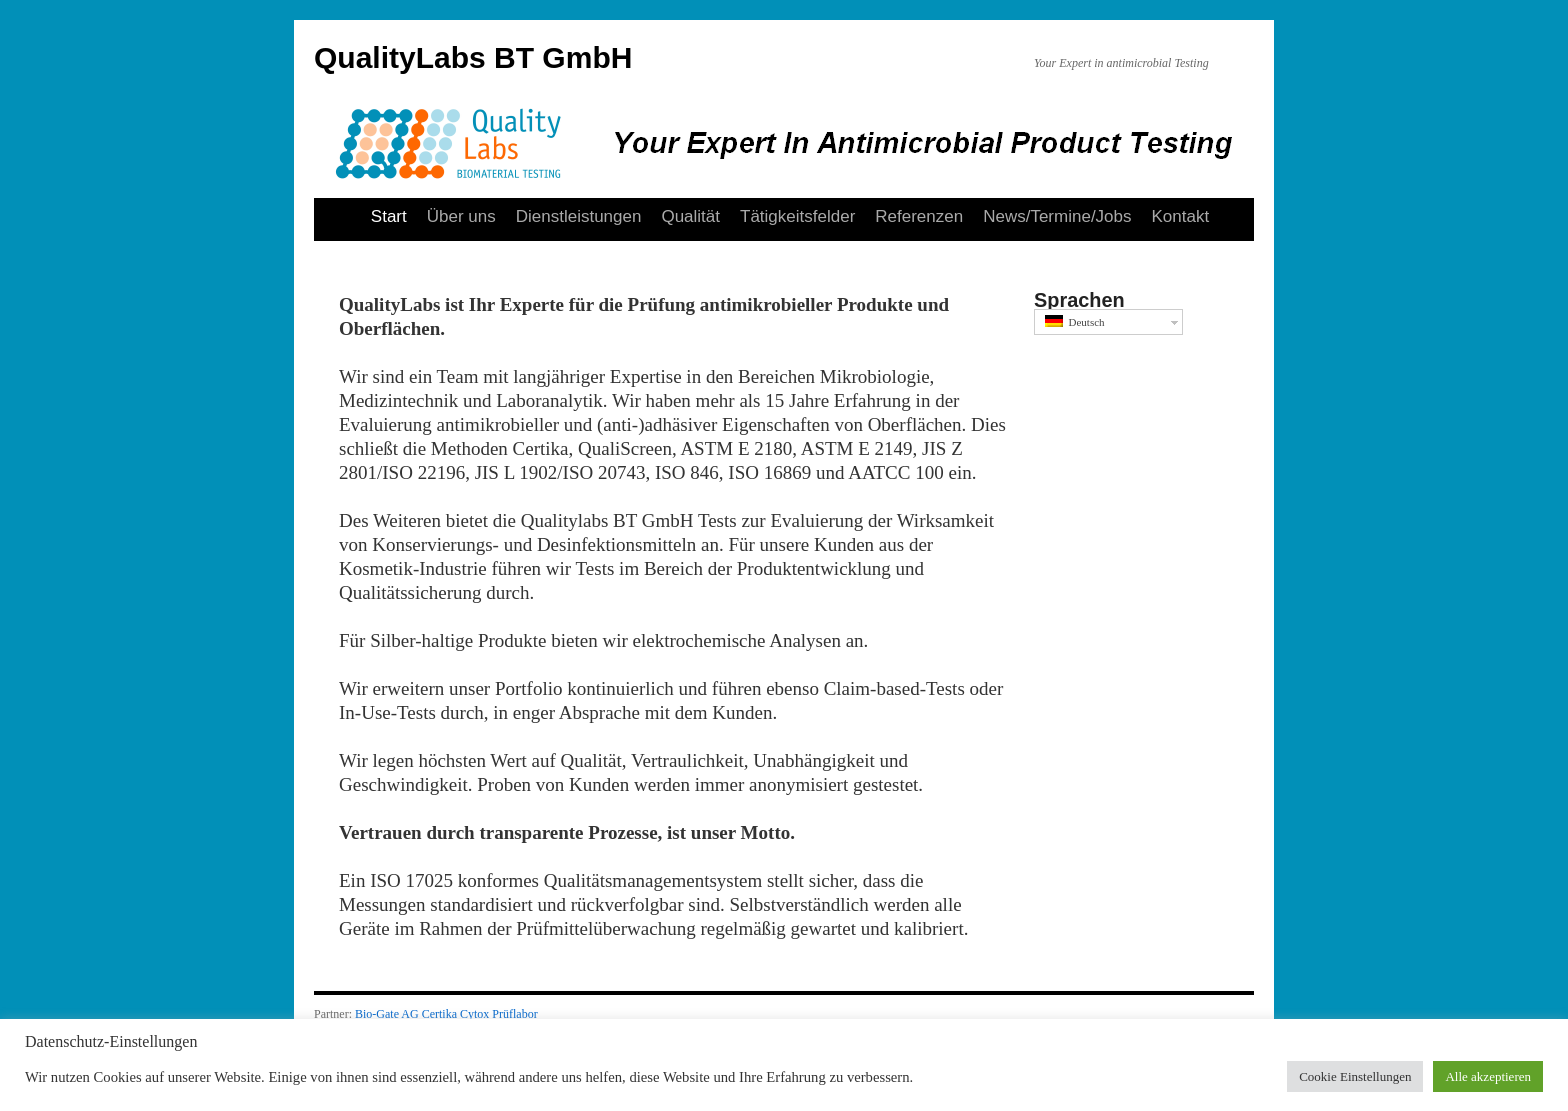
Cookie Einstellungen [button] (1355, 1076)
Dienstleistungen (579, 216)
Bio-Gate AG (387, 1014)
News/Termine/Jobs (1057, 216)
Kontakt (1181, 216)
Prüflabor (514, 1014)
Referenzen (919, 216)
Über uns (461, 216)
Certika (439, 1014)
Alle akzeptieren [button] (1488, 1076)
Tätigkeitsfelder (797, 216)
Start (389, 216)
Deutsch (1075, 321)
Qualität (690, 216)
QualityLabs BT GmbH (473, 57)
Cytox (474, 1014)
